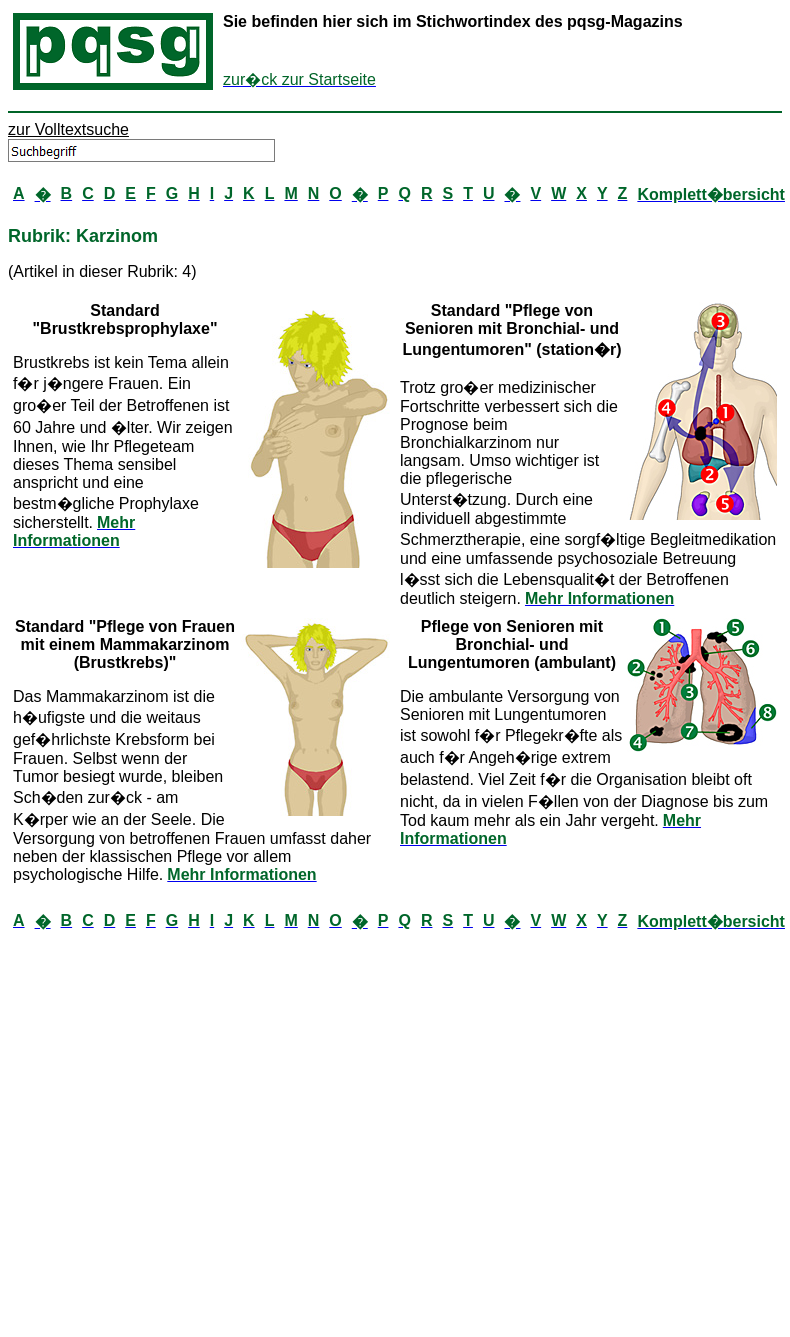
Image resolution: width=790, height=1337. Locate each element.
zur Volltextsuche (68, 129)
